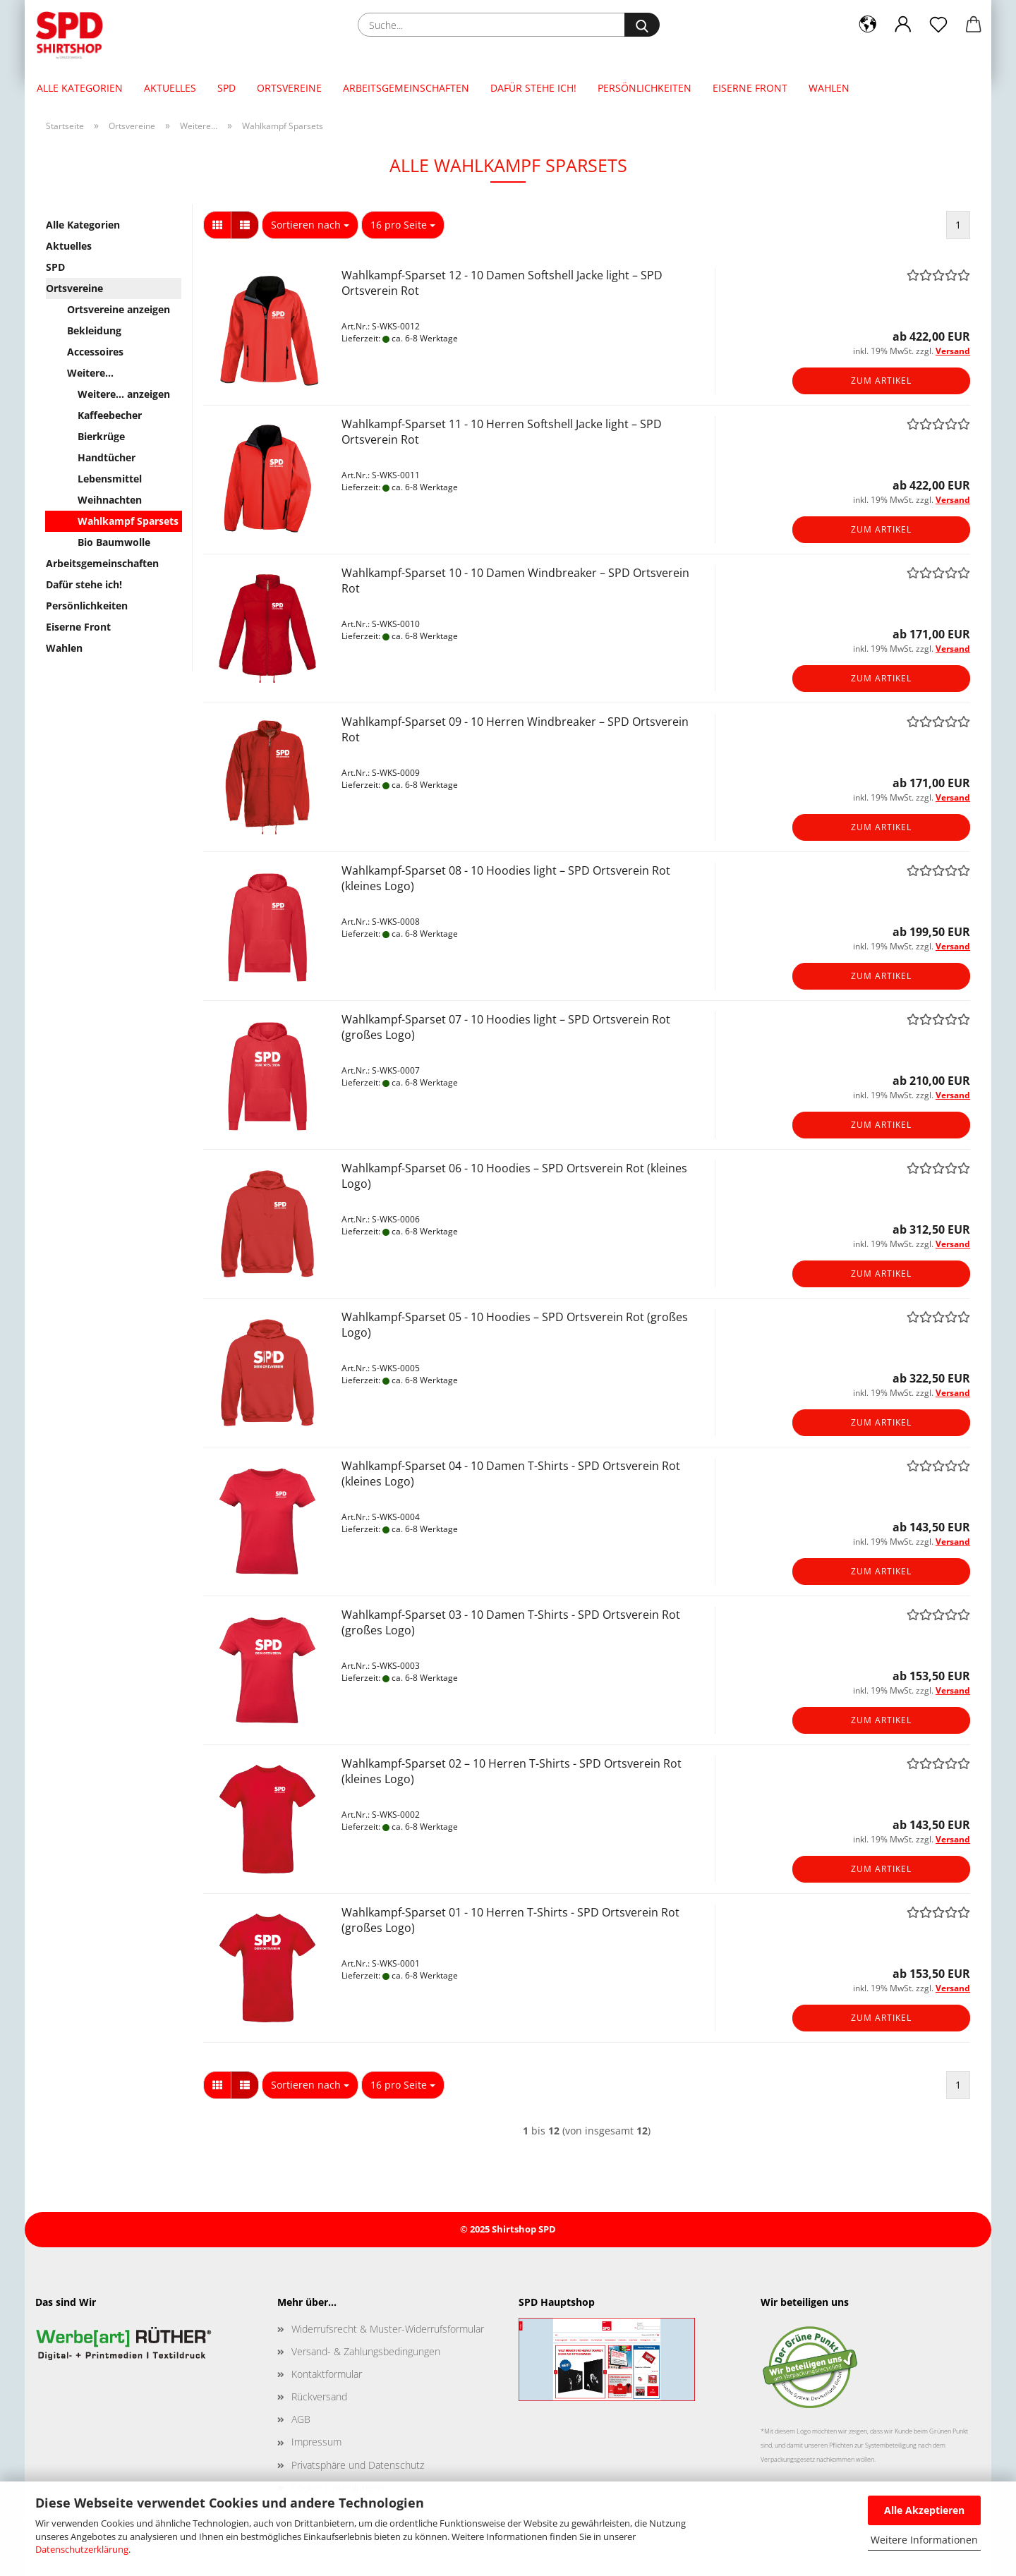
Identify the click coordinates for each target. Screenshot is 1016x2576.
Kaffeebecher (110, 415)
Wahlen (829, 88)
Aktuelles (170, 88)
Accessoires (95, 351)
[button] (867, 24)
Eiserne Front (750, 88)
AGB (300, 2419)
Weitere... (90, 372)
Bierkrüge (101, 436)
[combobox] (310, 225)
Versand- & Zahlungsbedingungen (365, 2351)
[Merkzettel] (938, 24)
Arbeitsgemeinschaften (406, 88)
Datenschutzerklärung (81, 2549)
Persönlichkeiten (644, 88)
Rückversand (319, 2396)
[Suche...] (642, 25)
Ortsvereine (289, 88)
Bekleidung (94, 330)
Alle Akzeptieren (924, 2510)
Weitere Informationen (924, 2539)
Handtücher (106, 457)
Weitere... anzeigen (124, 394)
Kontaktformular (326, 2374)
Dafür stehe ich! (533, 88)
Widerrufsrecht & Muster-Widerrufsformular (387, 2328)
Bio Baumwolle (114, 542)
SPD (226, 88)
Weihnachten (110, 499)
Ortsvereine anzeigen (118, 309)
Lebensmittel (110, 478)
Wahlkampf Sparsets (128, 521)
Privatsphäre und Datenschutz (357, 2465)
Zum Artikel (881, 381)
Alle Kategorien (80, 88)
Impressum (316, 2441)
